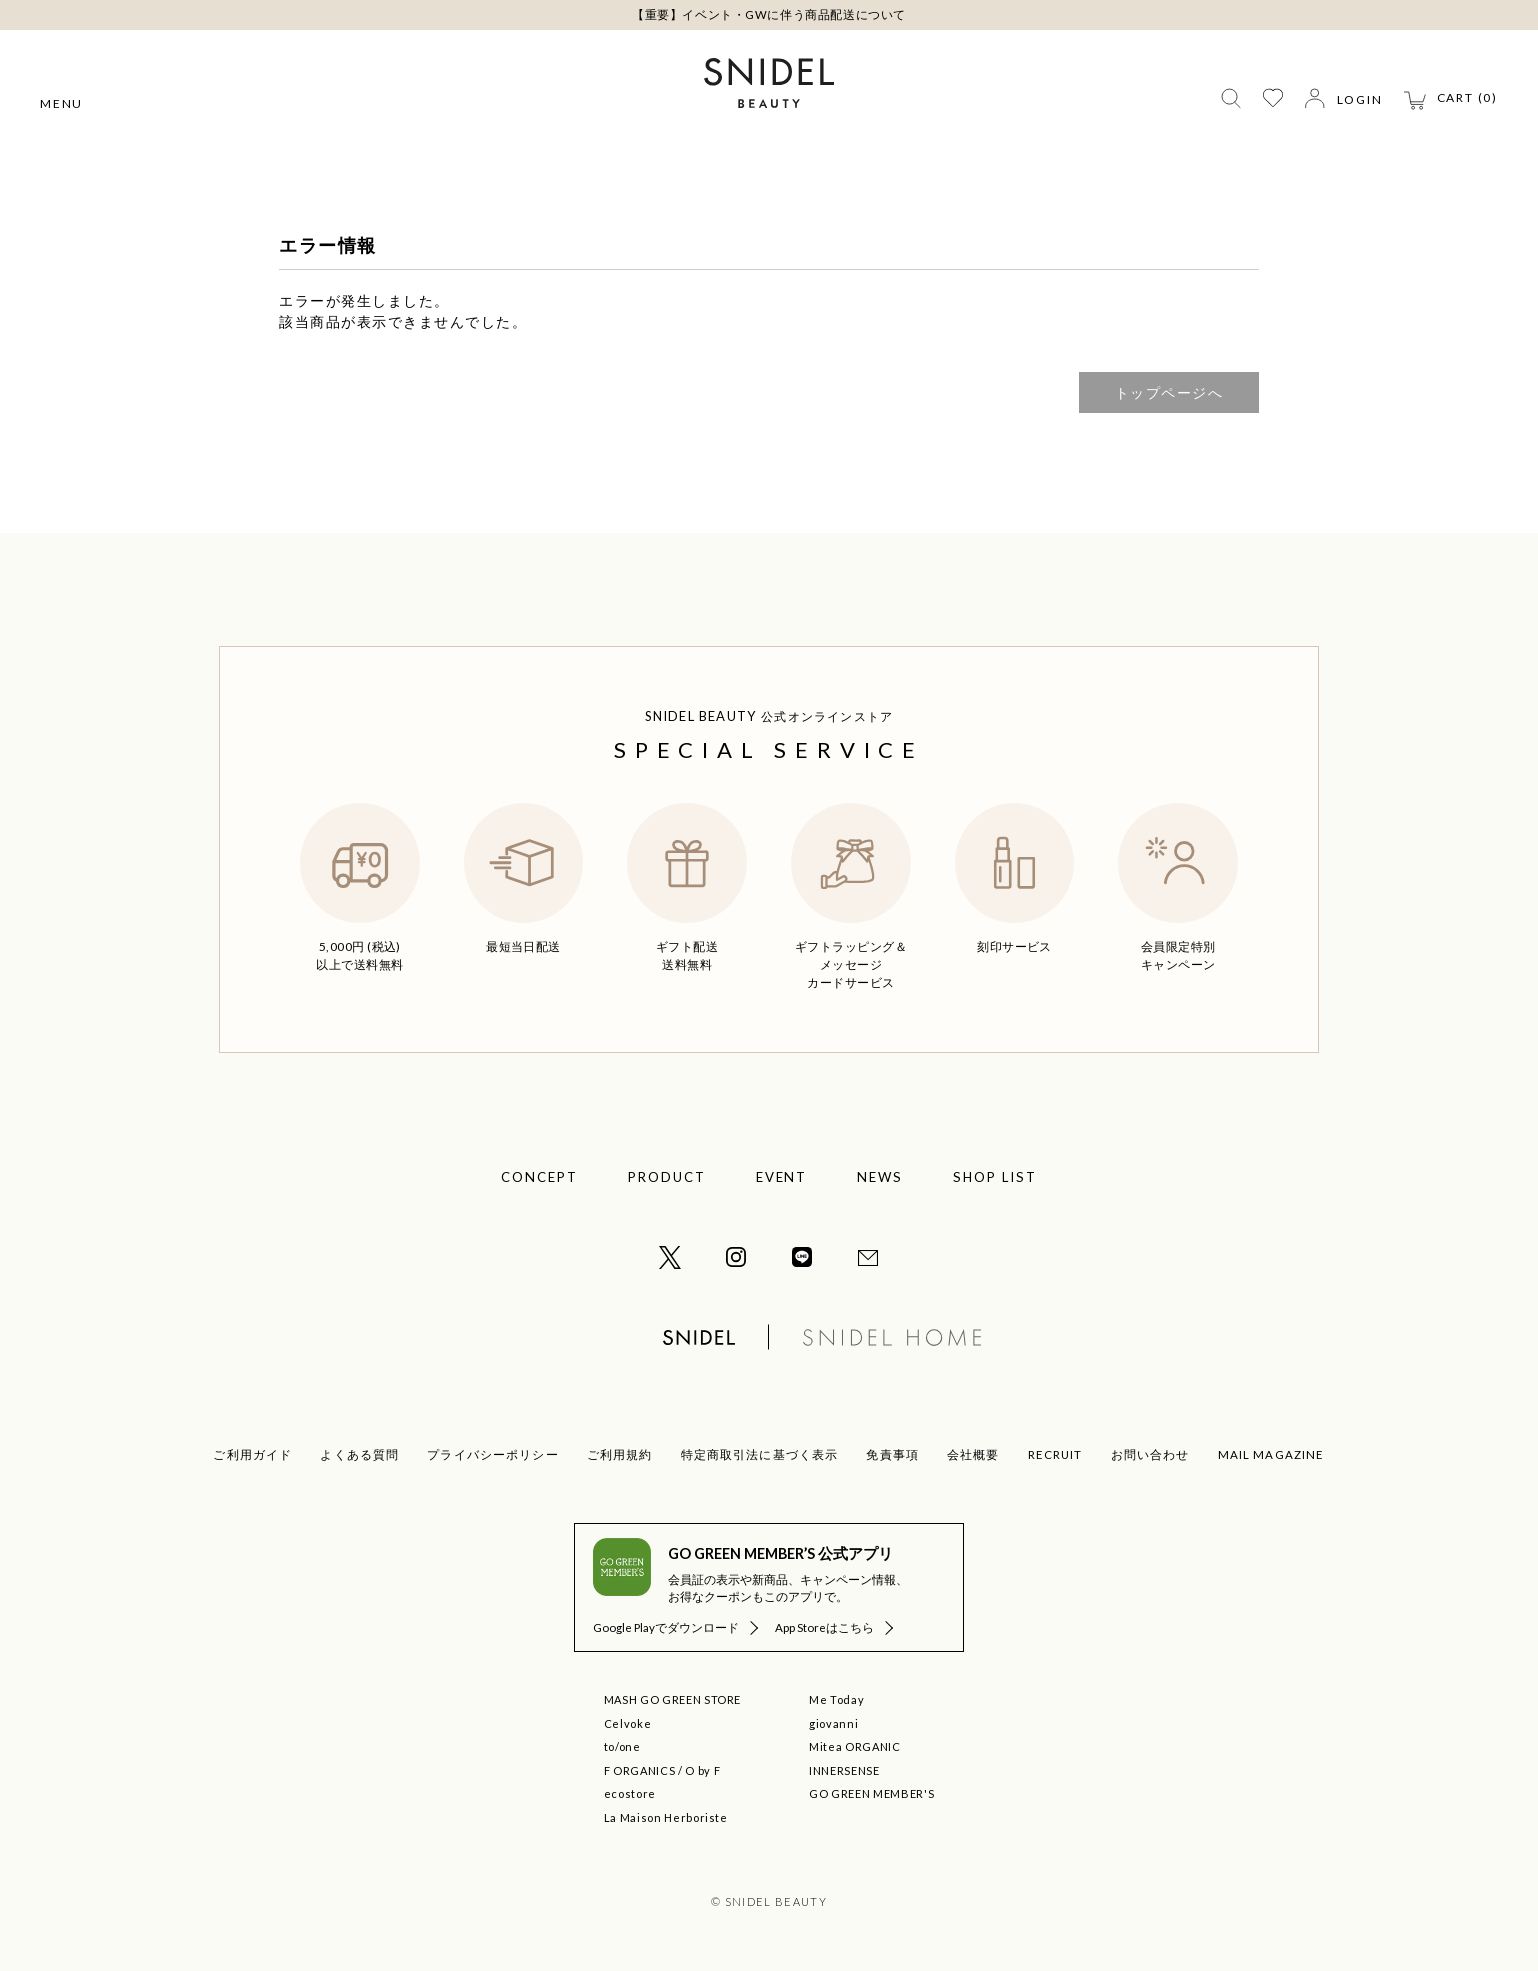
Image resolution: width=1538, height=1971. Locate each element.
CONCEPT (539, 1177)
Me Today (836, 1699)
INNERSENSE (844, 1770)
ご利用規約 (620, 1454)
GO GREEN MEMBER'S (871, 1793)
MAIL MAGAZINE (1271, 1454)
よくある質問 (359, 1454)
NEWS (880, 1177)
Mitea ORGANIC (855, 1746)
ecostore (630, 1793)
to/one (622, 1746)
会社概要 (973, 1454)
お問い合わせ (1150, 1454)
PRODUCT (667, 1177)
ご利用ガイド (252, 1454)
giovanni (833, 1723)
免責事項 (892, 1454)
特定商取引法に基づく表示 (760, 1454)
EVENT (782, 1177)
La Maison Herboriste (666, 1817)
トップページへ (1169, 392)
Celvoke (628, 1723)
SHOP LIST (995, 1177)
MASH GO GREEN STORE (673, 1699)
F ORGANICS (640, 1770)
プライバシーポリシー (493, 1454)
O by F (702, 1770)
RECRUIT (1055, 1454)
